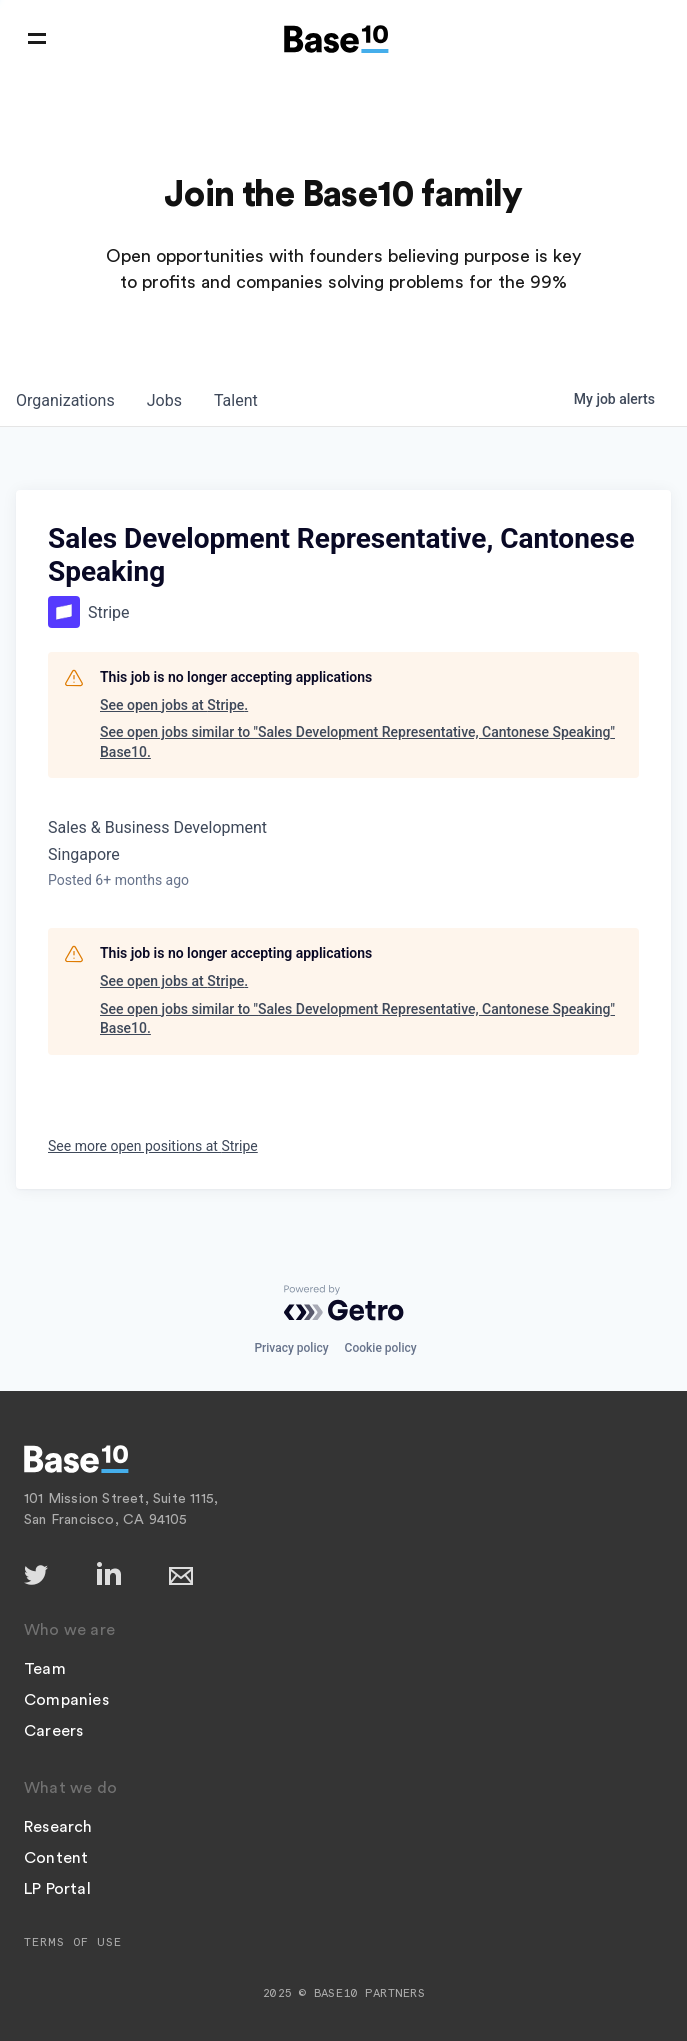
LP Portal (57, 1889)
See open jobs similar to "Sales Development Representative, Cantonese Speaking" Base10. (357, 742)
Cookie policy (381, 1348)
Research (58, 1827)
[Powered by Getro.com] (344, 1303)
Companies (66, 1700)
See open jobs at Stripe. (174, 705)
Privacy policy (291, 1348)
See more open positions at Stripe (153, 1146)
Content (56, 1858)
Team (45, 1669)
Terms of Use (73, 1942)
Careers (53, 1731)
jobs (164, 400)
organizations (65, 400)
